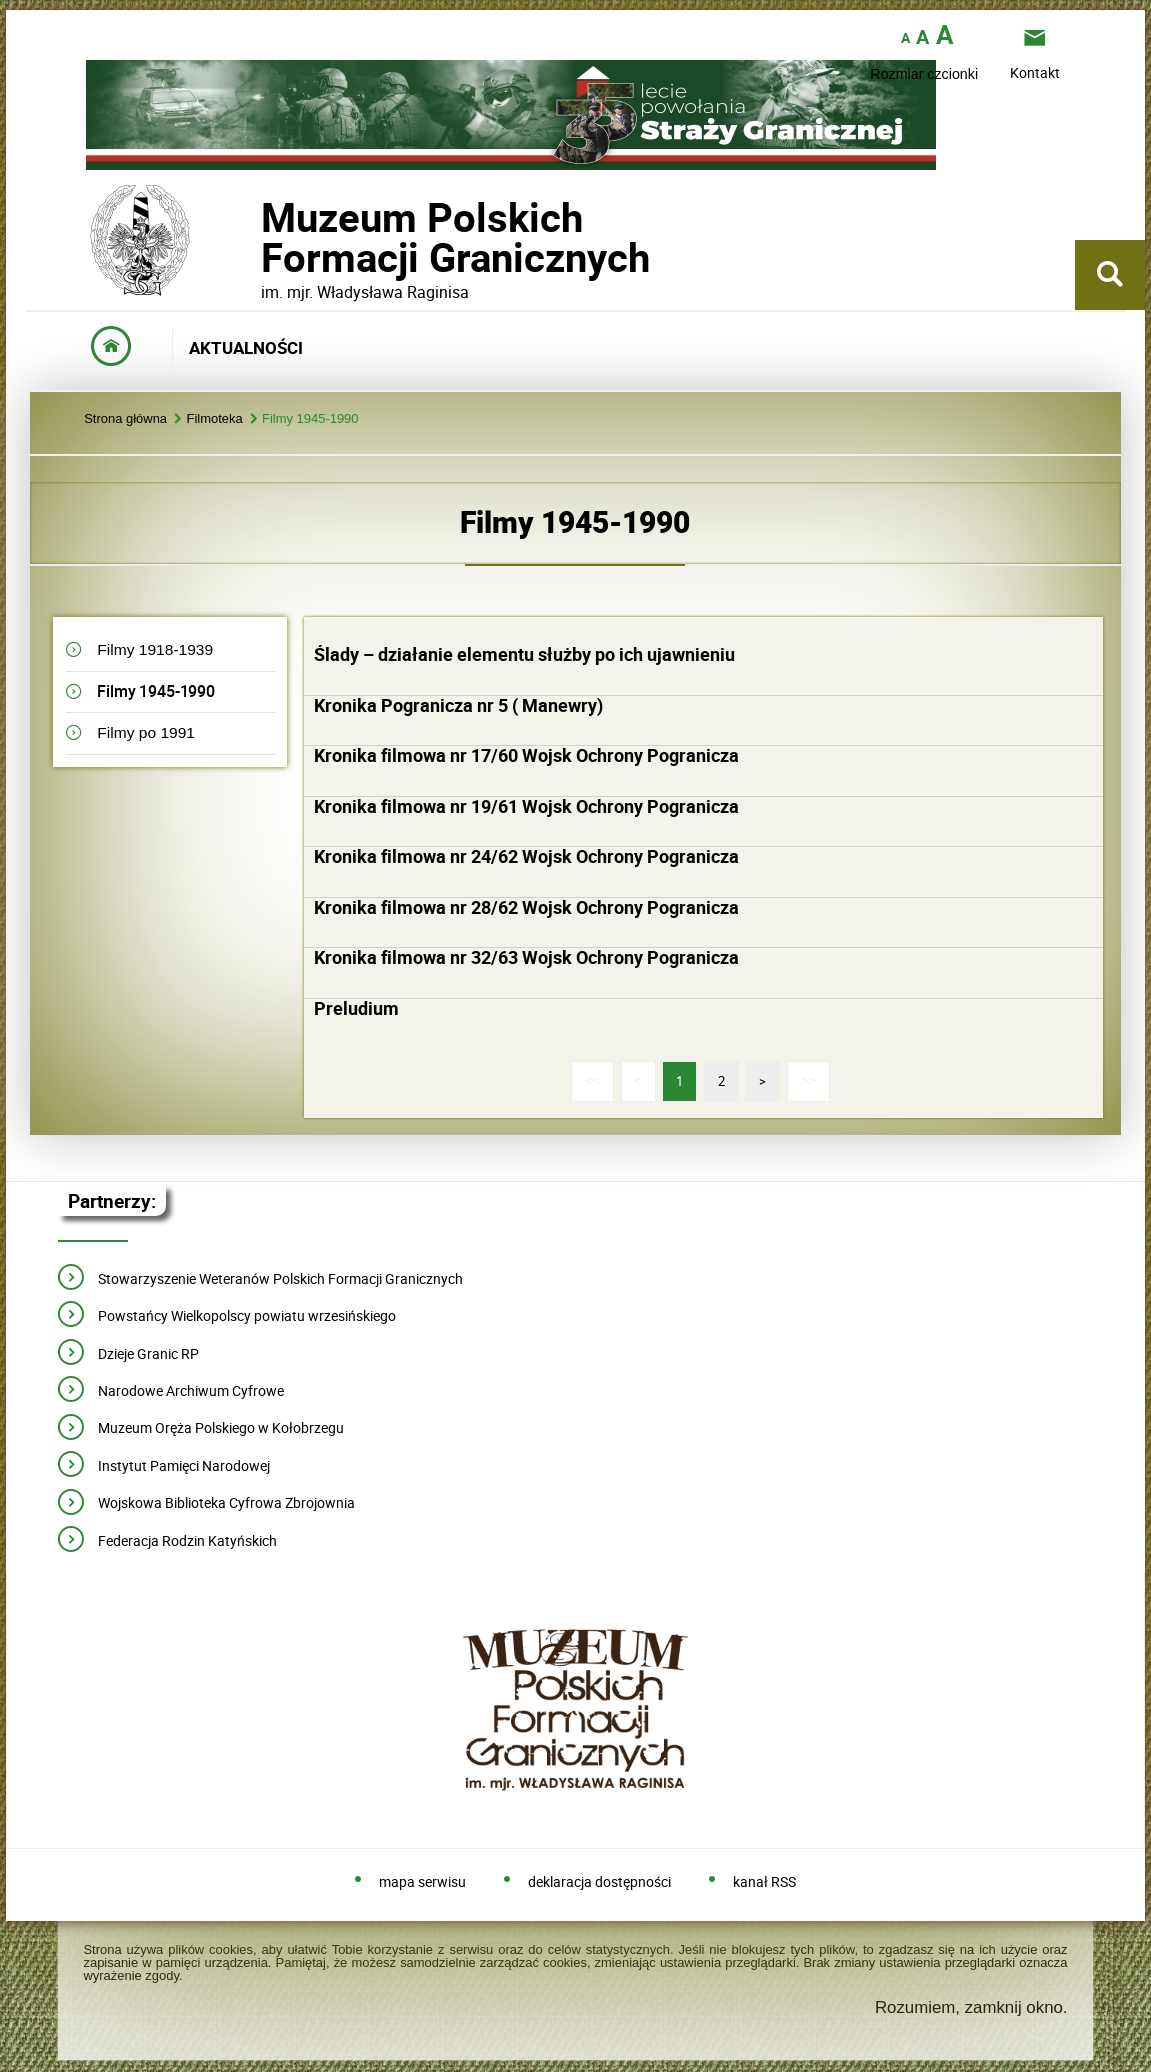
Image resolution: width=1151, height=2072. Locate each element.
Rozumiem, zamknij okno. (971, 2007)
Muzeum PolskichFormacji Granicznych (261, 237)
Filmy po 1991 (146, 732)
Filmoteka (214, 419)
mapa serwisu (422, 1882)
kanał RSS (764, 1882)
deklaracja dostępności (599, 1882)
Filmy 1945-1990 (310, 419)
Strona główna (125, 419)
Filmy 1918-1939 (155, 649)
